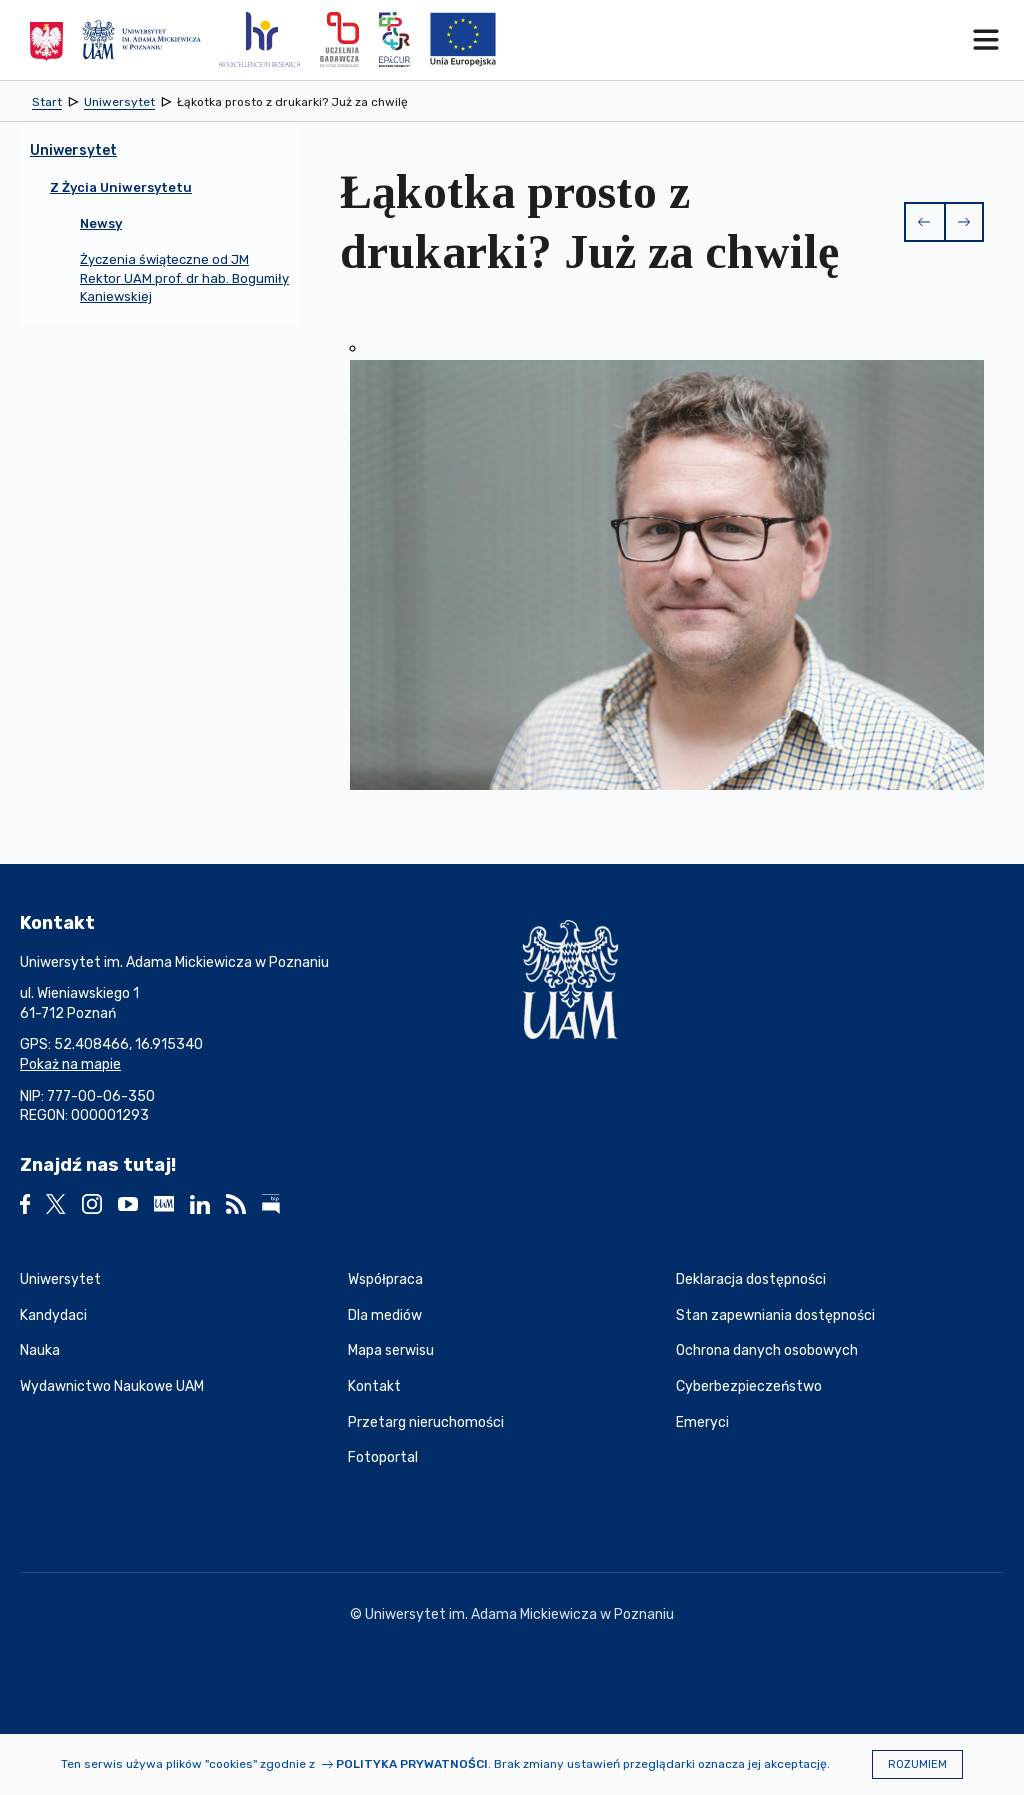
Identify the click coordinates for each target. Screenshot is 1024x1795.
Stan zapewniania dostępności (775, 1315)
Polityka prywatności (412, 1764)
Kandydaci (53, 1315)
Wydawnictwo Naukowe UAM (112, 1386)
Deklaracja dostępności (751, 1279)
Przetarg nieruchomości (426, 1422)
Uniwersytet (60, 1279)
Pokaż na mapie (70, 1064)
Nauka (40, 1350)
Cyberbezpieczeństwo (749, 1386)
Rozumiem (917, 1764)
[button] (924, 222)
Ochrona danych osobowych (767, 1350)
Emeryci (702, 1422)
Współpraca (385, 1279)
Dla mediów (385, 1315)
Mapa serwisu (391, 1350)
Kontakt (374, 1386)
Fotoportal (383, 1457)
